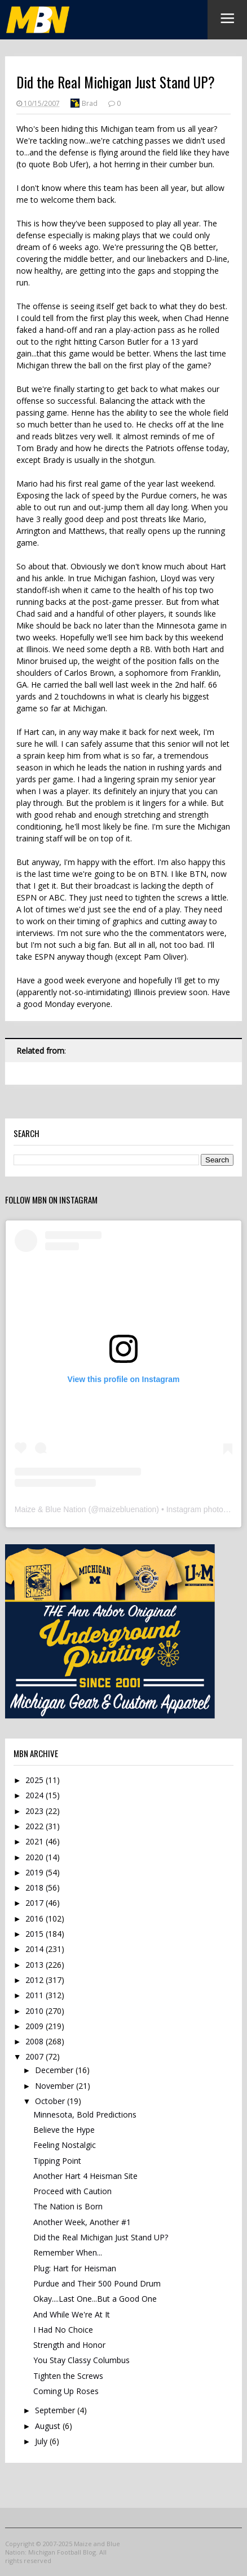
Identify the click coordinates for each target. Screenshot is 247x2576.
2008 (35, 2041)
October (51, 2101)
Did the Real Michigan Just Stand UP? (100, 2237)
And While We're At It (71, 2314)
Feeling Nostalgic (64, 2145)
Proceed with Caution (72, 2191)
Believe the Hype (64, 2129)
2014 (35, 1949)
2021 (35, 1841)
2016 (35, 1918)
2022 (35, 1826)
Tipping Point (57, 2160)
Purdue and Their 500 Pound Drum (97, 2283)
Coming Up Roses (66, 2391)
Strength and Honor (69, 2344)
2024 (35, 1795)
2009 (35, 2026)
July (42, 2441)
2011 (35, 1995)
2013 (35, 1964)
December (55, 2070)
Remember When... (67, 2252)
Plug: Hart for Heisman (74, 2268)
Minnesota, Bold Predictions (84, 2114)
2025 (35, 1780)
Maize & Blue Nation (50, 1509)
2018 (35, 1887)
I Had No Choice (63, 2329)
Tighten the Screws (68, 2375)
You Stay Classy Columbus (81, 2360)
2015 (35, 1933)
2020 (35, 1857)
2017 (35, 1902)
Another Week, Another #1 (82, 2222)
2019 (35, 1872)
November (55, 2085)
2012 (35, 1980)
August (49, 2426)
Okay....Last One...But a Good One (95, 2298)
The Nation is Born (68, 2206)
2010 (35, 2010)
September (56, 2410)
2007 (35, 2056)
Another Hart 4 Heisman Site (85, 2176)
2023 (35, 1811)
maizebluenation (127, 1509)
